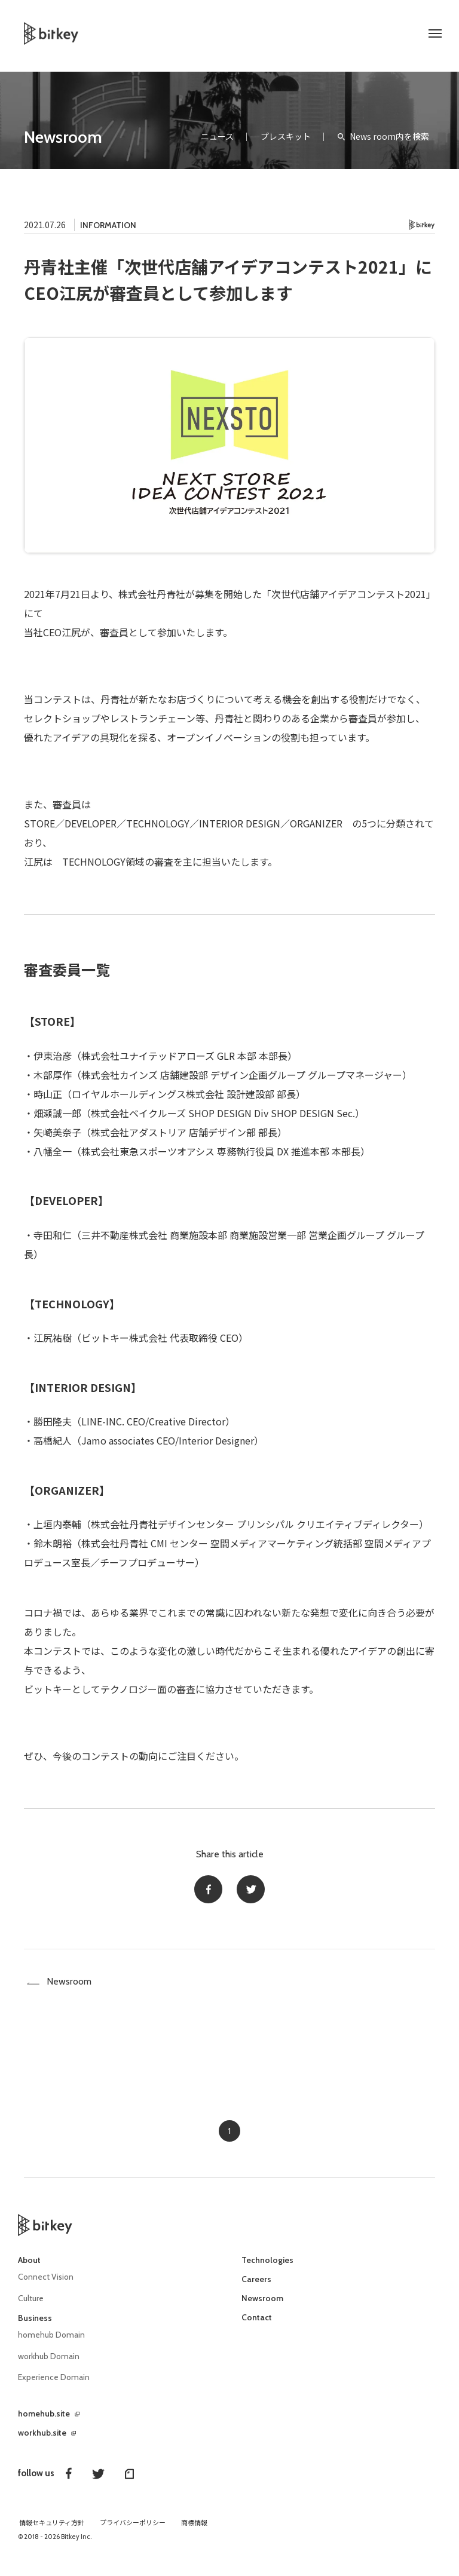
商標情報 (194, 2530)
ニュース (217, 136)
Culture (31, 2307)
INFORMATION (108, 225)
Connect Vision (47, 2286)
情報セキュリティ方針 (51, 2530)
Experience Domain (54, 2384)
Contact (256, 2327)
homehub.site (44, 2420)
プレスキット (286, 136)
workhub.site (42, 2440)
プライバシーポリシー (133, 2530)
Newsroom (63, 137)
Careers (256, 2288)
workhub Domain (49, 2364)
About (29, 2269)
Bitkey (422, 225)
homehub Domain (52, 2343)
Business (35, 2326)
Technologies (267, 2269)
